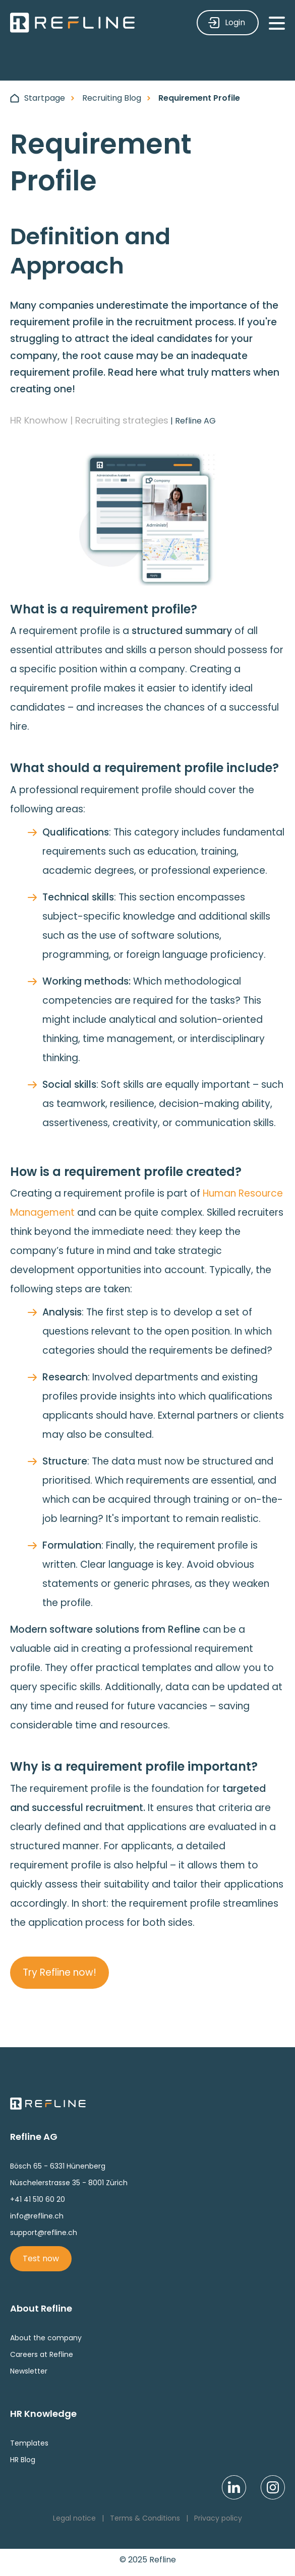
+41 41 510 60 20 (37, 2199)
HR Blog (22, 2460)
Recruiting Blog (111, 98)
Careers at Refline (41, 2354)
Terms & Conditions (145, 2518)
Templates (29, 2443)
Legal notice (74, 2518)
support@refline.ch (43, 2232)
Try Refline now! (59, 1972)
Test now (41, 2258)
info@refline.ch (37, 2216)
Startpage (44, 98)
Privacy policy (218, 2518)
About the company (46, 2338)
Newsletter (28, 2371)
